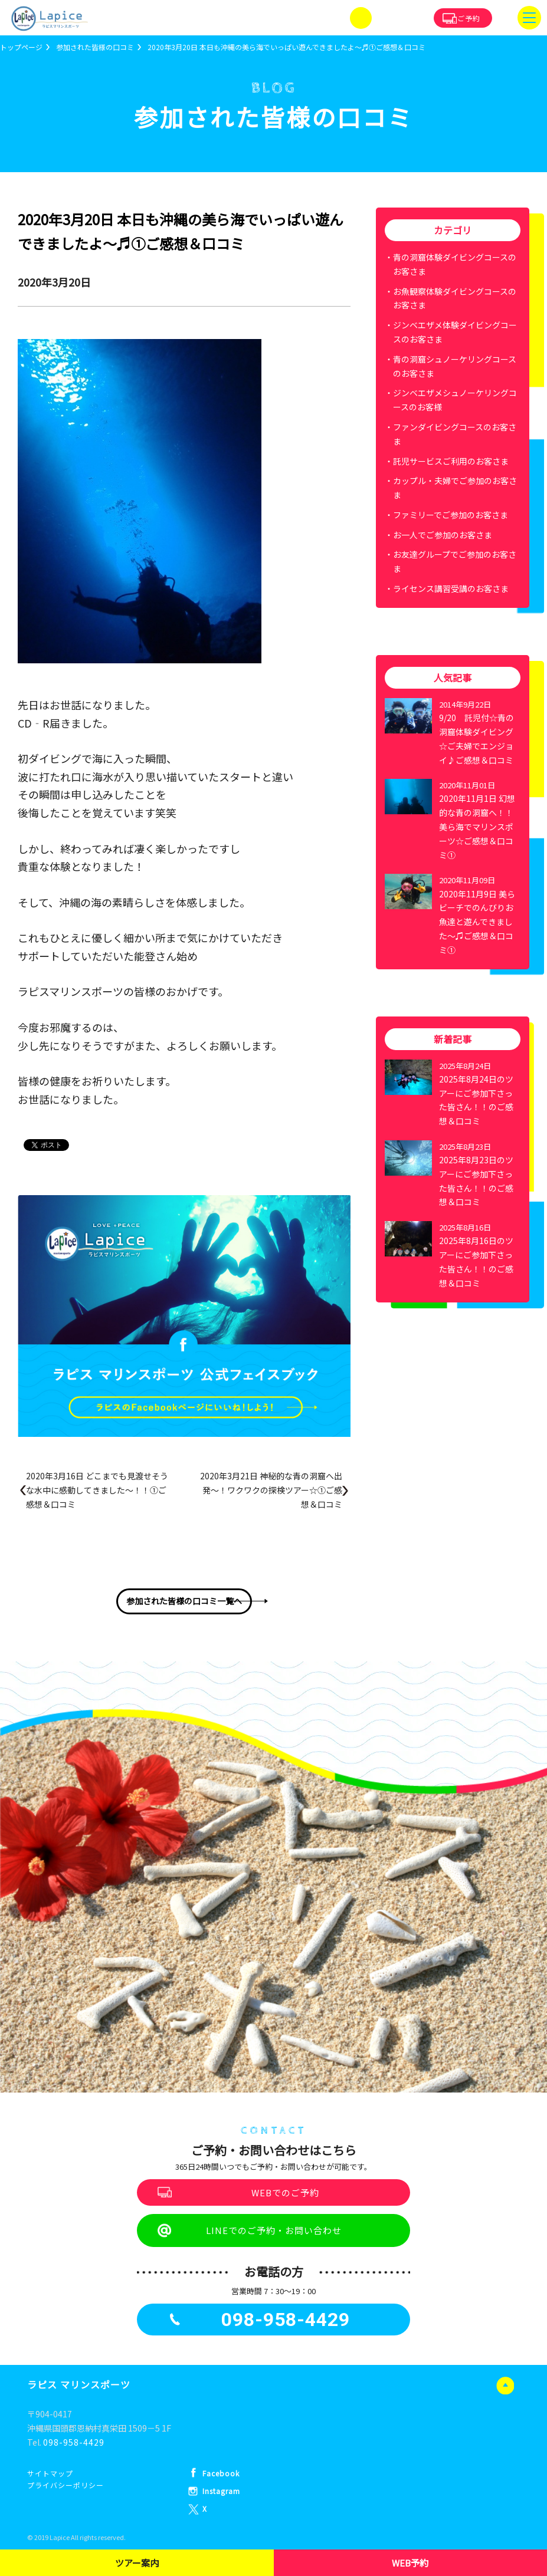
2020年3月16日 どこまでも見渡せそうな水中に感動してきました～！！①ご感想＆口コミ (97, 1490)
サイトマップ (50, 2473)
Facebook (221, 2473)
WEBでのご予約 (285, 2192)
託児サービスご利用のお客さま (451, 461)
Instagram (221, 2491)
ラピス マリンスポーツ (78, 2384)
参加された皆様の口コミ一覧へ (184, 1601)
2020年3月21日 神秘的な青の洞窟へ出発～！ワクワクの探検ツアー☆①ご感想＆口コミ (271, 1490)
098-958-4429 (73, 2442)
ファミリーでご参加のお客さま (450, 515)
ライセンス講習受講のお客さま (451, 588)
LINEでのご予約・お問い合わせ (274, 2230)
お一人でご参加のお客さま (442, 535)
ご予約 (468, 18)
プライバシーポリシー (65, 2485)
